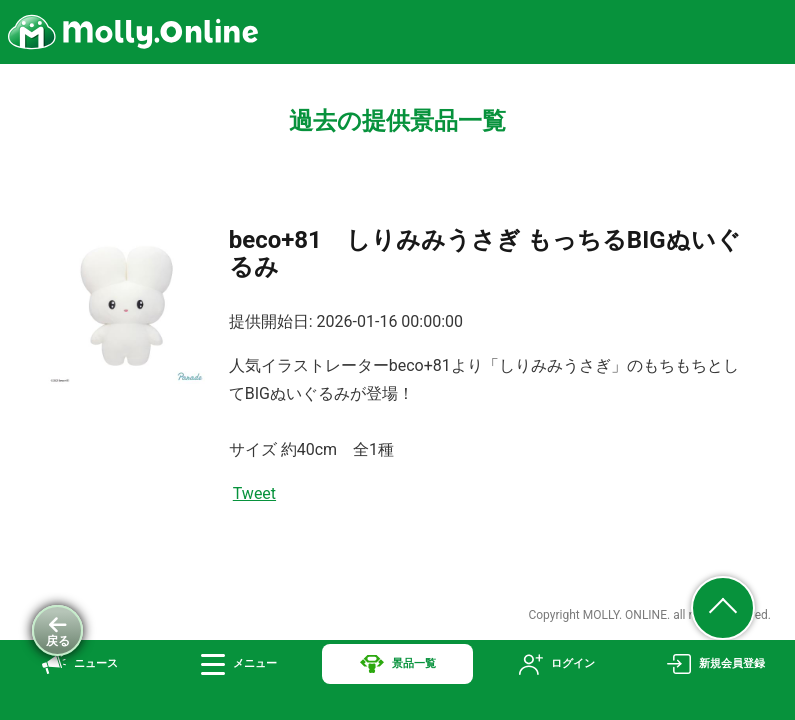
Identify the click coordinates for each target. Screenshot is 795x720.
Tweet (254, 493)
